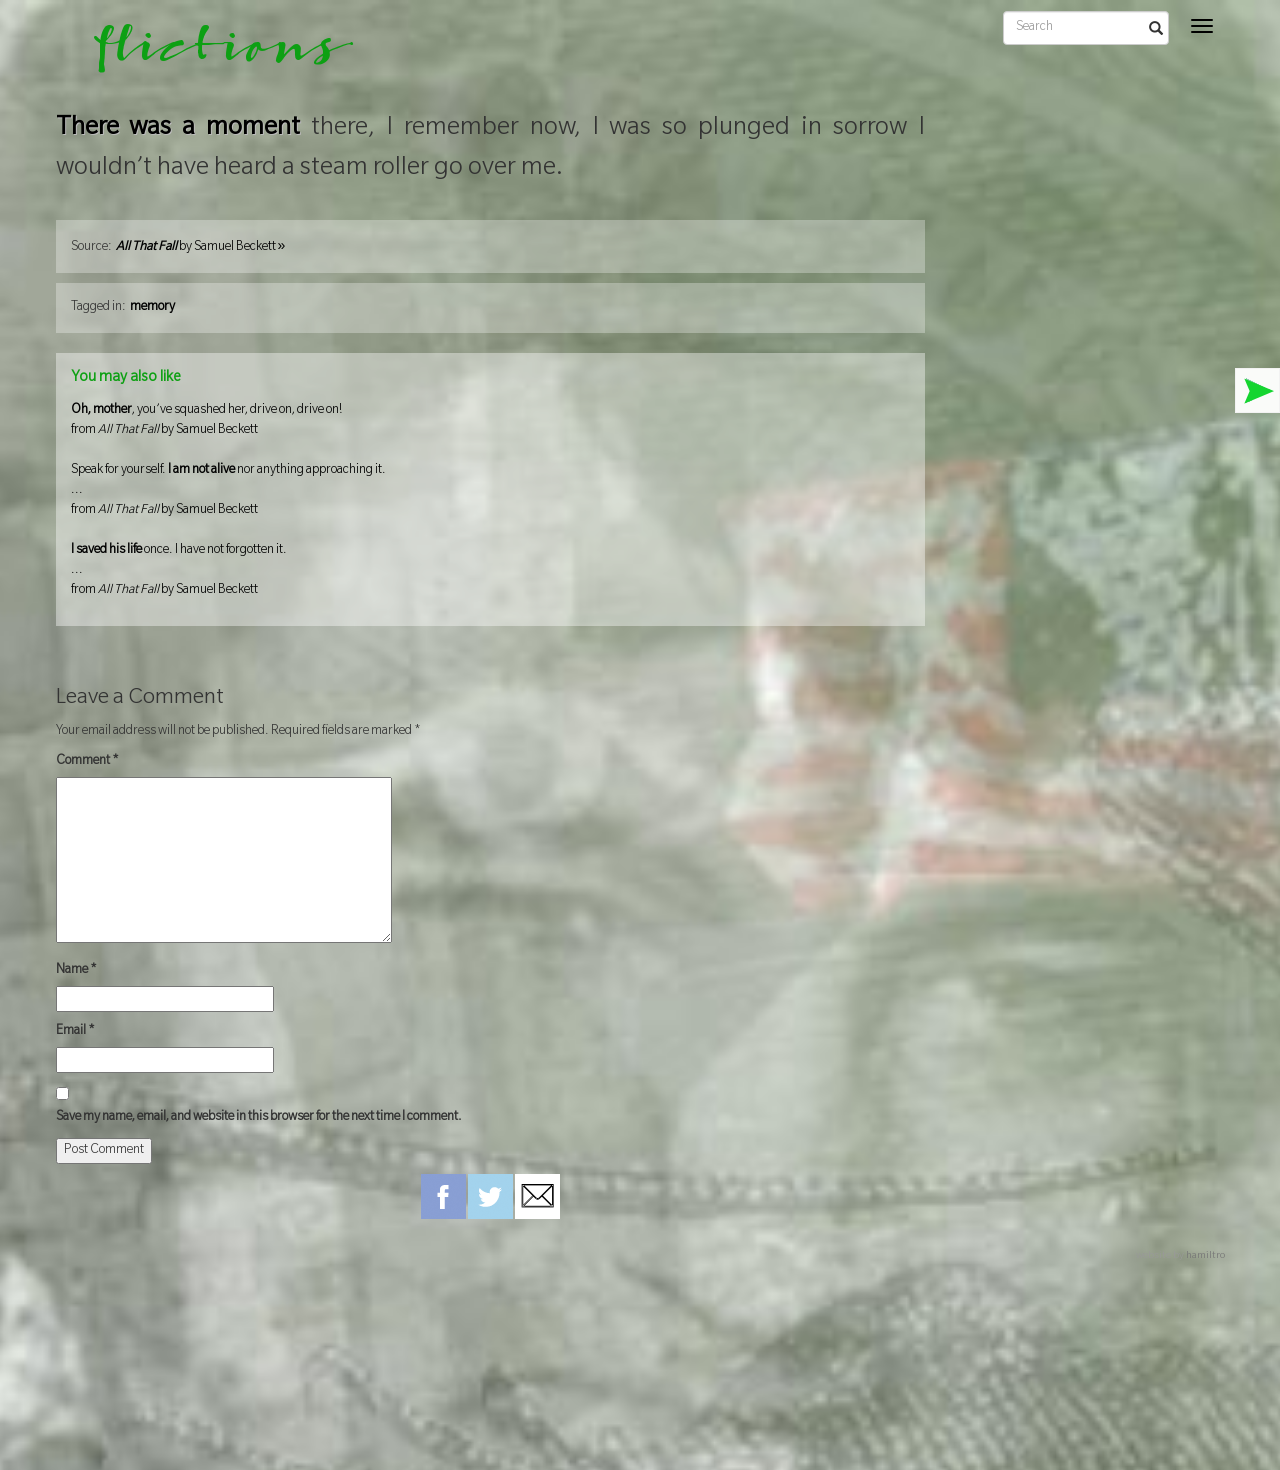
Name (76, 971)
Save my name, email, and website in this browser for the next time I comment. (259, 1118)
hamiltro (1205, 1256)
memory (152, 308)
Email (75, 1032)
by (201, 248)
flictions (209, 55)
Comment (87, 762)
